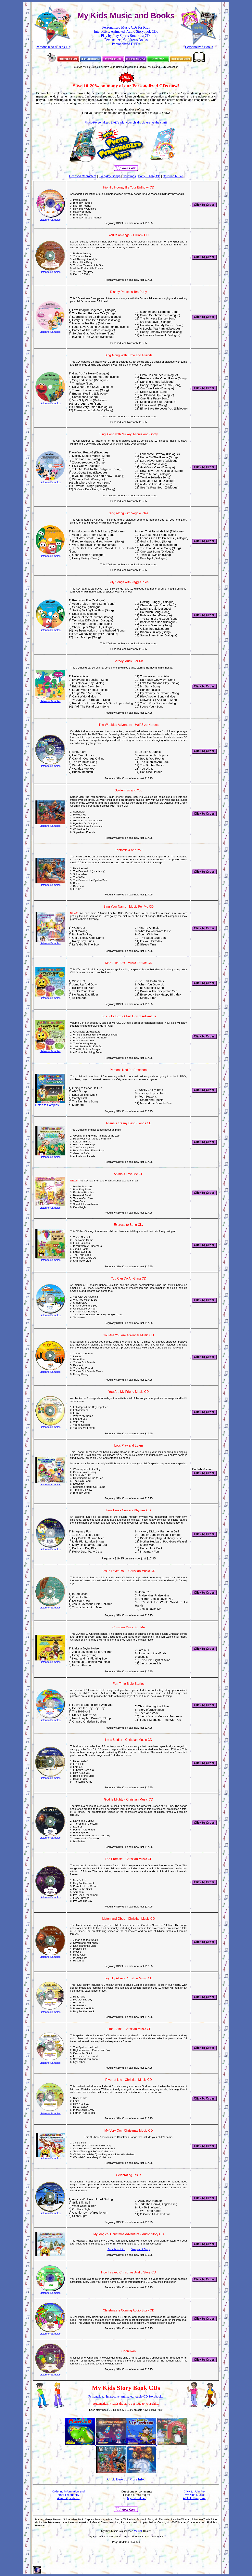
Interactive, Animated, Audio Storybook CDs (126, 31)
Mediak (138, 2531)
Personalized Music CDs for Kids (126, 27)
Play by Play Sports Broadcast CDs (126, 36)
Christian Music (173, 176)
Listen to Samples (50, 218)
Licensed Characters (82, 176)
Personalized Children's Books (126, 40)
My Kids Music (136, 2498)
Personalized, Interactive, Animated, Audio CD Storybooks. (126, 2396)
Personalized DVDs (126, 44)
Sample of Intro (116, 2249)
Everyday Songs (109, 176)
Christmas (129, 176)
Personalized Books (199, 47)
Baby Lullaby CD (149, 176)
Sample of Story (140, 2249)
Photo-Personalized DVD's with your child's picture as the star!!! (126, 122)
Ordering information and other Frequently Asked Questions (68, 2495)
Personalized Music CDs (53, 47)
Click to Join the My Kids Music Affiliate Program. (194, 2495)
